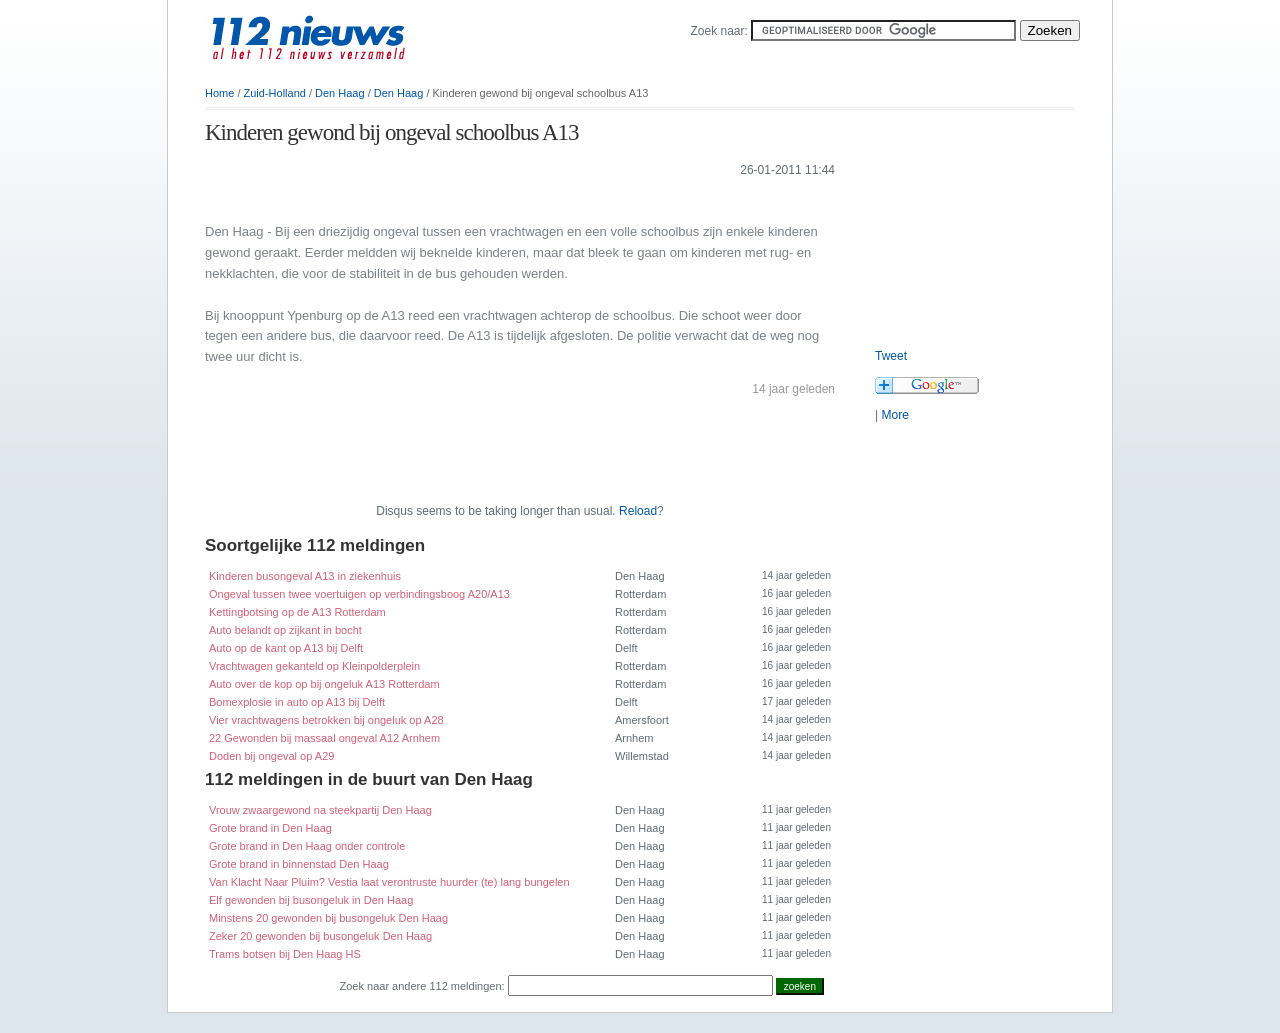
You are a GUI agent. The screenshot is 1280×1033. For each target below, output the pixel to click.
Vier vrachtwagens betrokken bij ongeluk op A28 (326, 720)
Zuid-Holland (275, 93)
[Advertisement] (439, 198)
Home (219, 93)
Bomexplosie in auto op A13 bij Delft (297, 702)
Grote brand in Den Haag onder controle (307, 846)
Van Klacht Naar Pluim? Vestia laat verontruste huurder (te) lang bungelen (389, 882)
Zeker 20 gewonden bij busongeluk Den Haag (320, 936)
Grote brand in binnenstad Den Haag (299, 864)
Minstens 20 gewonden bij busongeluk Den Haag (328, 918)
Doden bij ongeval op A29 (271, 756)
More (894, 415)
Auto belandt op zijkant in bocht (285, 630)
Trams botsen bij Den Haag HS (285, 954)
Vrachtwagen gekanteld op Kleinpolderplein (314, 666)
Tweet (891, 356)
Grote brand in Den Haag (270, 828)
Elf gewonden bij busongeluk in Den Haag (311, 900)
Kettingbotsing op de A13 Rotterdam (297, 612)
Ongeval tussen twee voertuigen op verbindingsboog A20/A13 (359, 594)
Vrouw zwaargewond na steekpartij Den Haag (320, 810)
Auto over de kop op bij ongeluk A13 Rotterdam (324, 684)
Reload (638, 511)
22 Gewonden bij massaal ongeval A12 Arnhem (324, 738)
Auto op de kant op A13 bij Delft (286, 648)
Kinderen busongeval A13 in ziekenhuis (305, 576)
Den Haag (340, 93)
